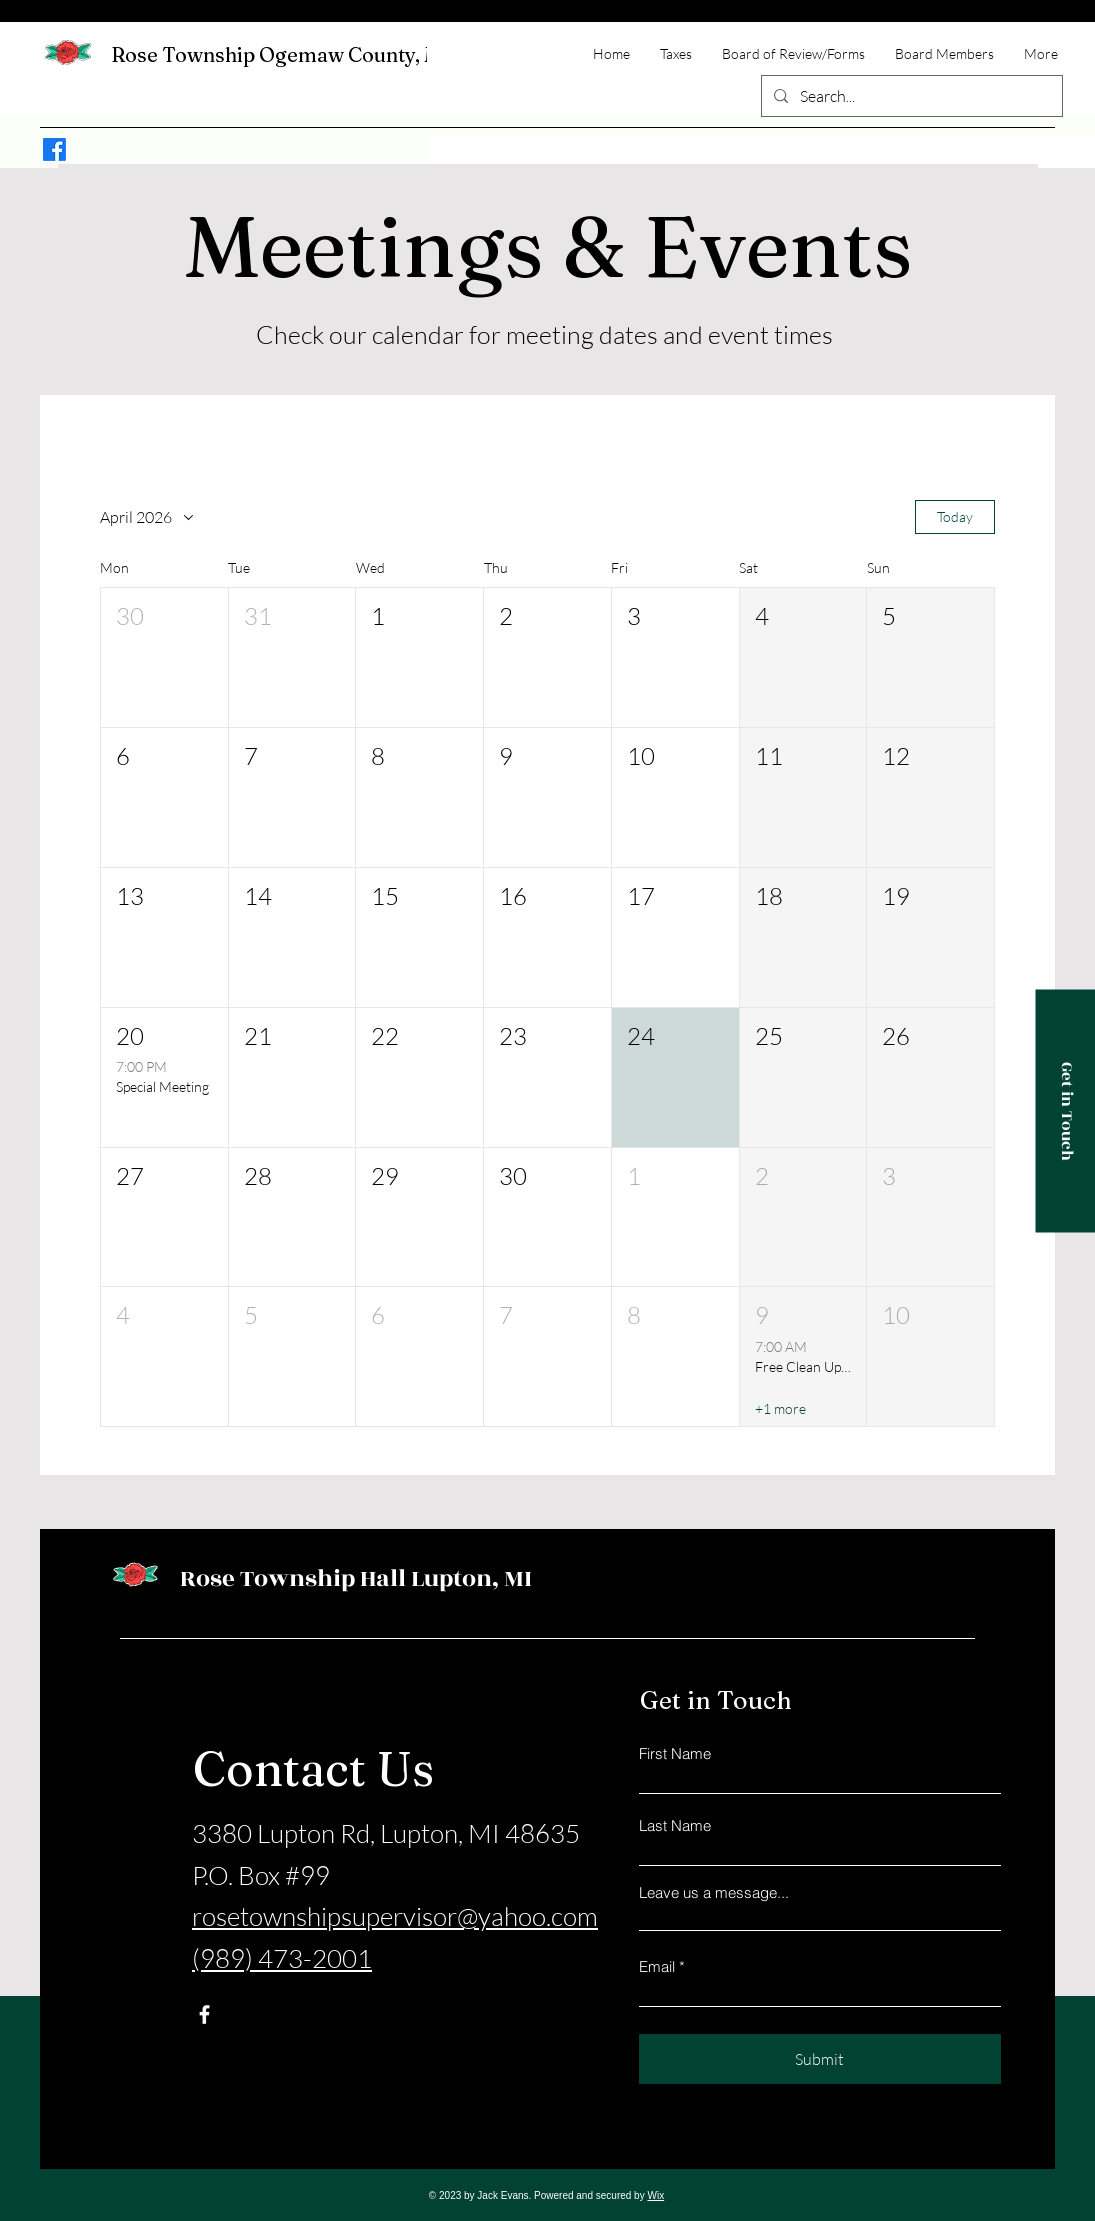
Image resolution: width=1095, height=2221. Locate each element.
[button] (164, 657)
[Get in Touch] (1065, 1110)
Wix (655, 2195)
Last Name (675, 1825)
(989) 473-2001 (282, 1958)
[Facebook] (54, 149)
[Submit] (820, 2059)
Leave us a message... (714, 1892)
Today (955, 516)
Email (657, 1966)
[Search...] (910, 96)
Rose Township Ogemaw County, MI (280, 54)
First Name (675, 1753)
